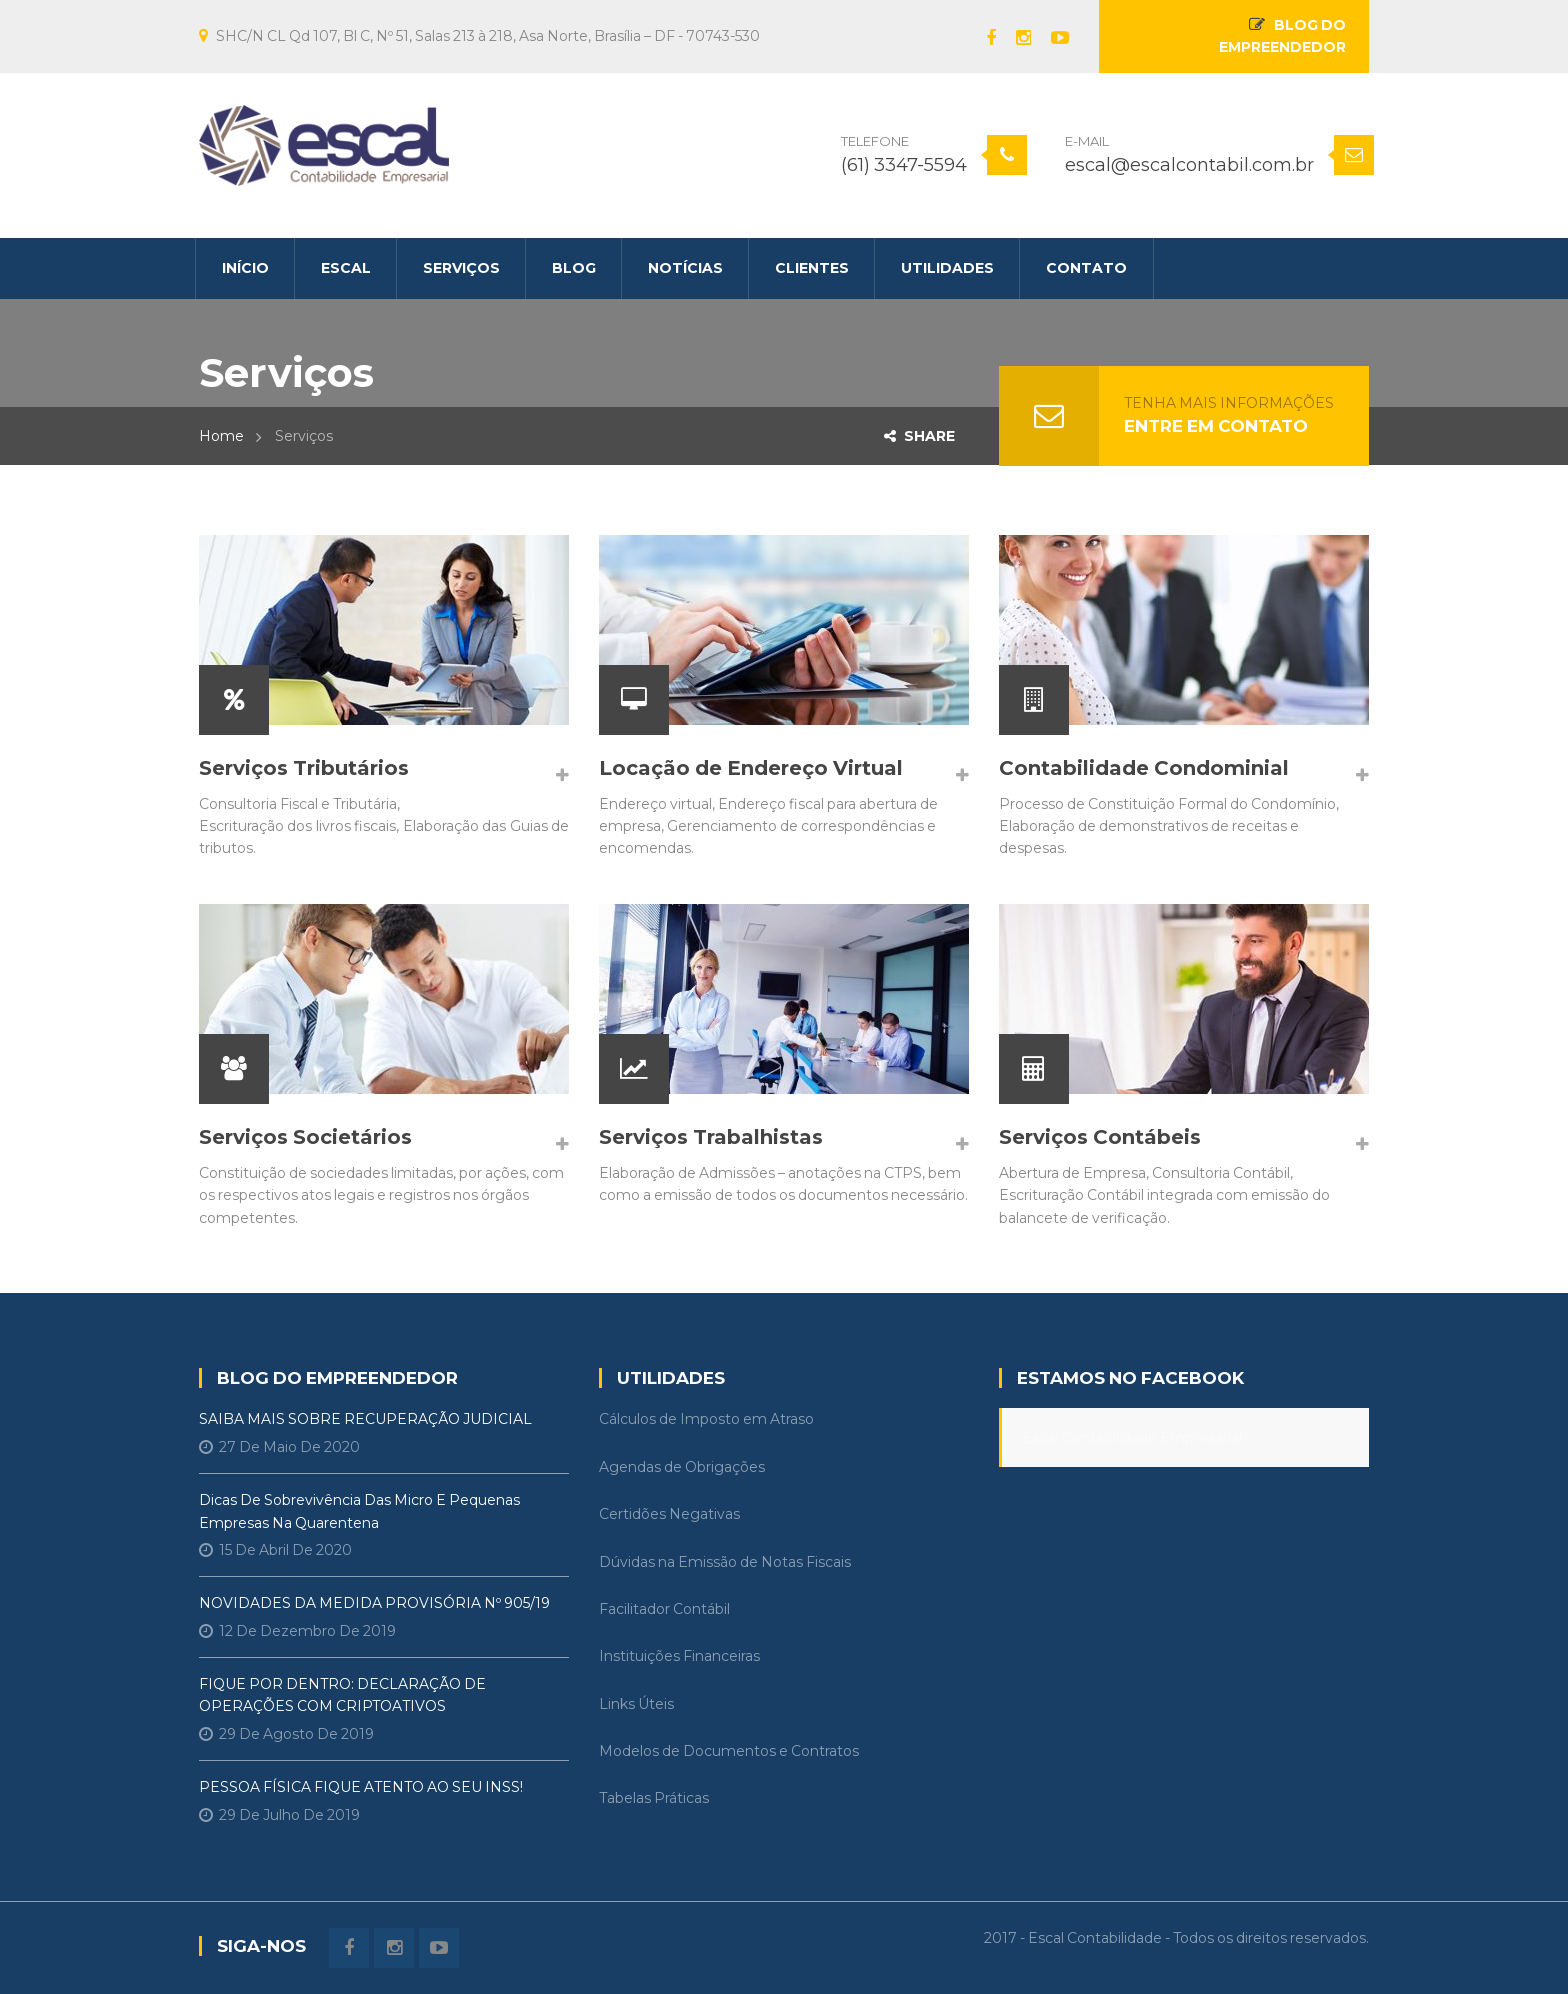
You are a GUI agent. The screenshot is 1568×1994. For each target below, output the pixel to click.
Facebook (981, 38)
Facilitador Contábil (664, 1609)
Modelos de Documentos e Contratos (729, 1751)
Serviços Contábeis (1100, 1137)
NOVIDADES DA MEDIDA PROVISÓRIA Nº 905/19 (374, 1603)
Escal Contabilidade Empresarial (1132, 1438)
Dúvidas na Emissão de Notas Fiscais (725, 1562)
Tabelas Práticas (654, 1798)
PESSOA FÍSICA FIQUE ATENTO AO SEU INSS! (361, 1787)
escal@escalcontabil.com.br (1189, 165)
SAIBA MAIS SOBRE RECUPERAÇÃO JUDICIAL (365, 1419)
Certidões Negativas (669, 1514)
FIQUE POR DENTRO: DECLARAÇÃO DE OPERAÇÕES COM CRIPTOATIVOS (342, 1695)
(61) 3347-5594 (904, 165)
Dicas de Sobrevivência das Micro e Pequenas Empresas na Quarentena (359, 1511)
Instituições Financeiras (679, 1656)
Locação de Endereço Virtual (751, 768)
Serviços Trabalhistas (711, 1137)
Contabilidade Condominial (1144, 768)
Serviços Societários (305, 1137)
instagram (1013, 38)
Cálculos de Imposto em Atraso (706, 1419)
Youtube (1050, 38)
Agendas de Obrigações (682, 1467)
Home (221, 436)
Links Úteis (636, 1704)
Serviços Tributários (304, 768)
